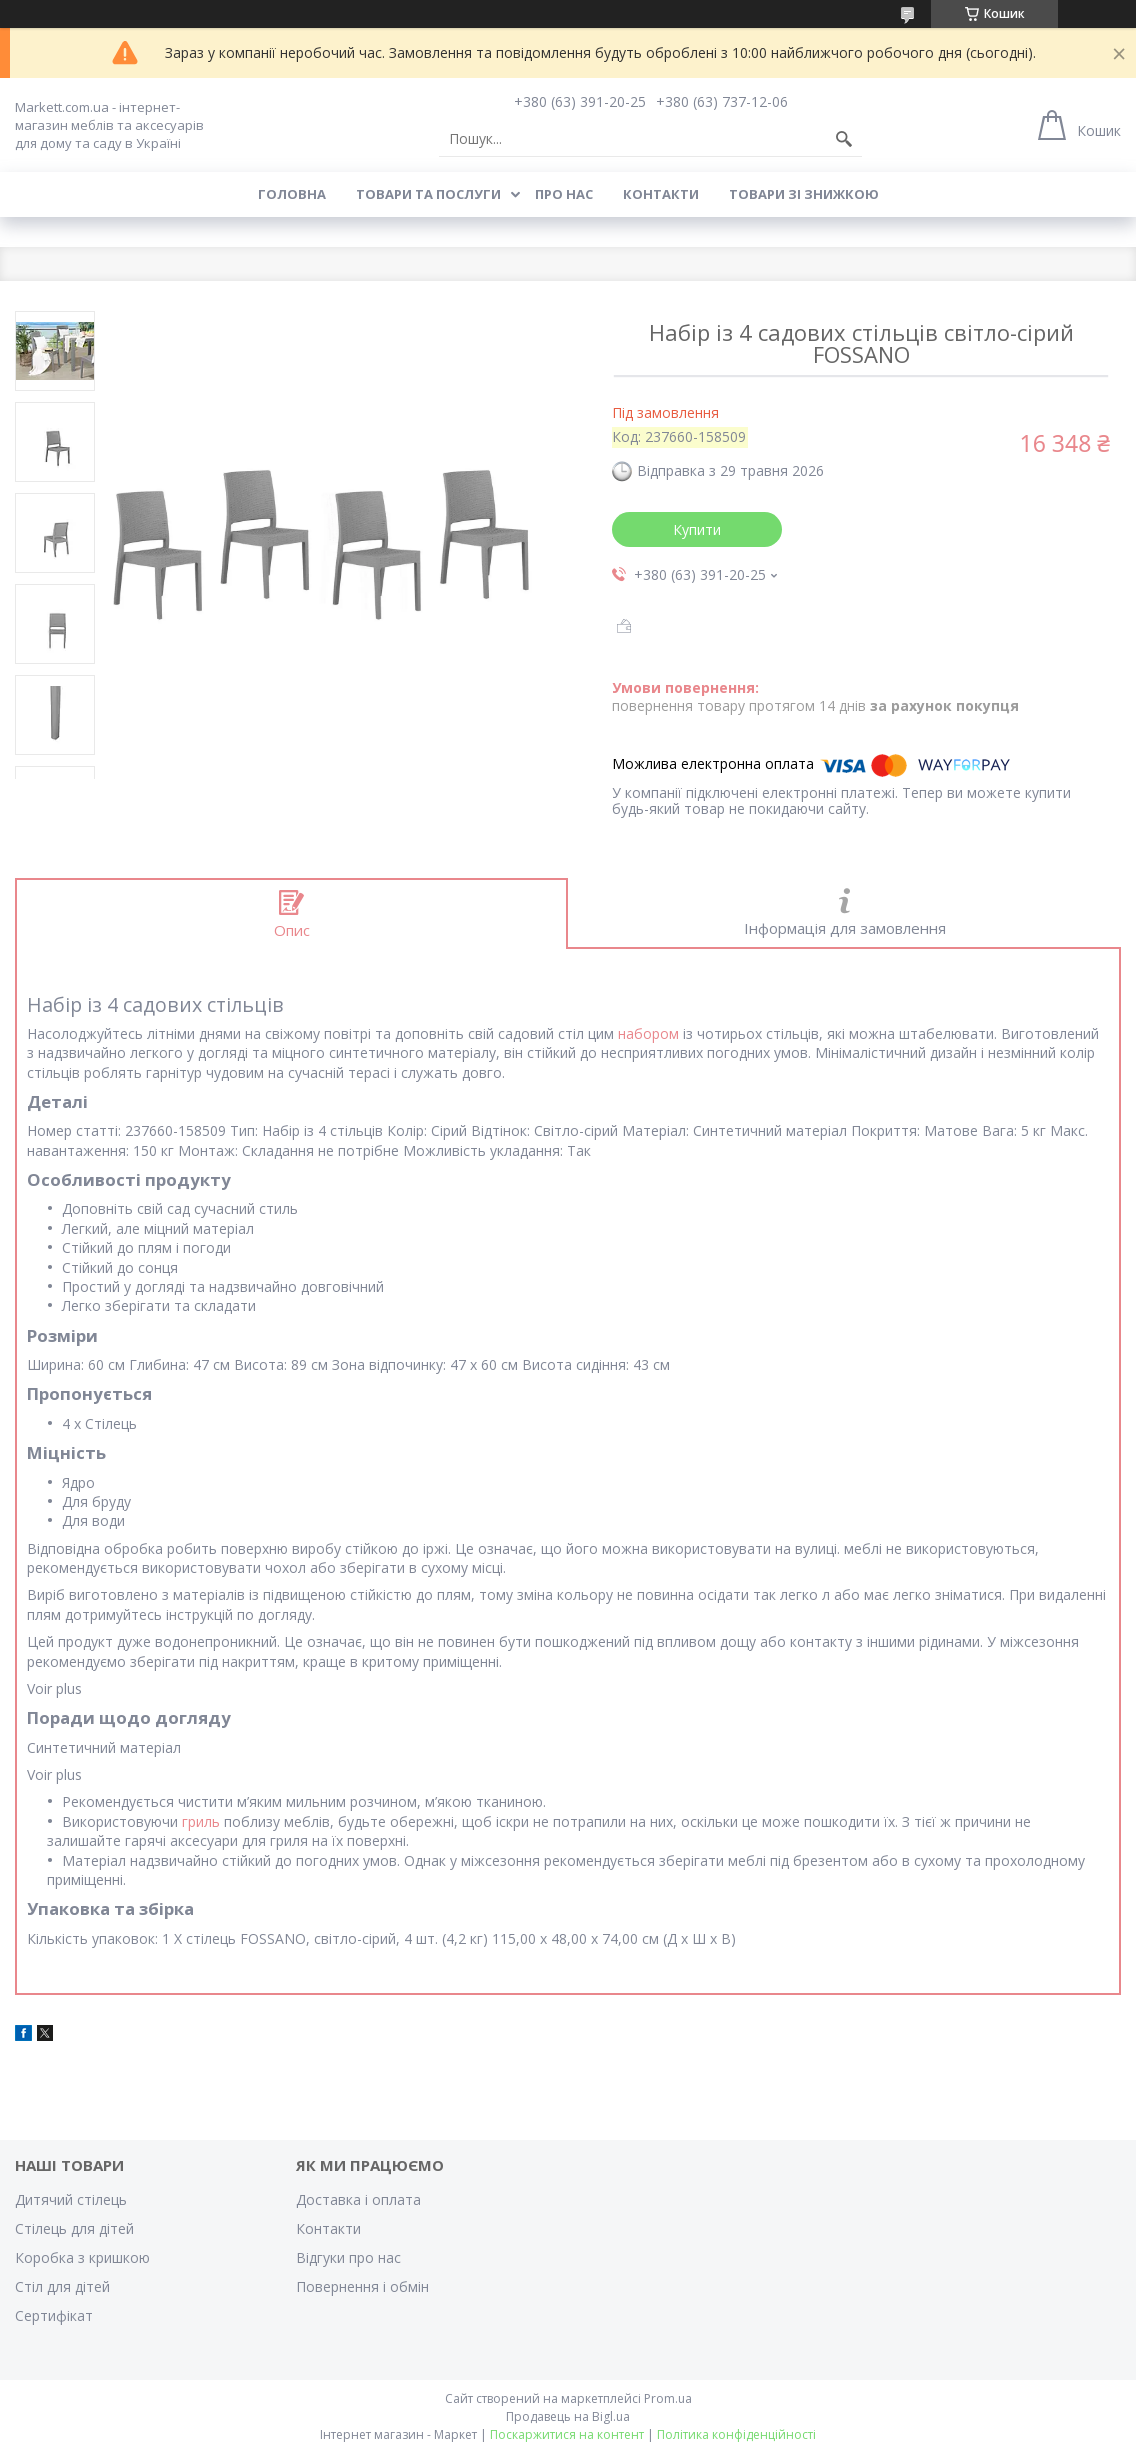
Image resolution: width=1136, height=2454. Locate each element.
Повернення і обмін (362, 2286)
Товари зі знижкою (804, 194)
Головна (292, 194)
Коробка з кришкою (82, 2257)
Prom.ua (668, 2398)
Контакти (661, 194)
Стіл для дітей (62, 2286)
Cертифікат (54, 2315)
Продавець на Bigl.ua (568, 2416)
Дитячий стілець (71, 2199)
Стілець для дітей (74, 2228)
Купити (697, 529)
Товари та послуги (428, 194)
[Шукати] (844, 139)
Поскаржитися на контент (567, 2434)
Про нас (564, 194)
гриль (201, 1821)
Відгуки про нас (348, 2257)
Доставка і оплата (358, 2199)
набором (648, 1033)
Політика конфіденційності (736, 2434)
